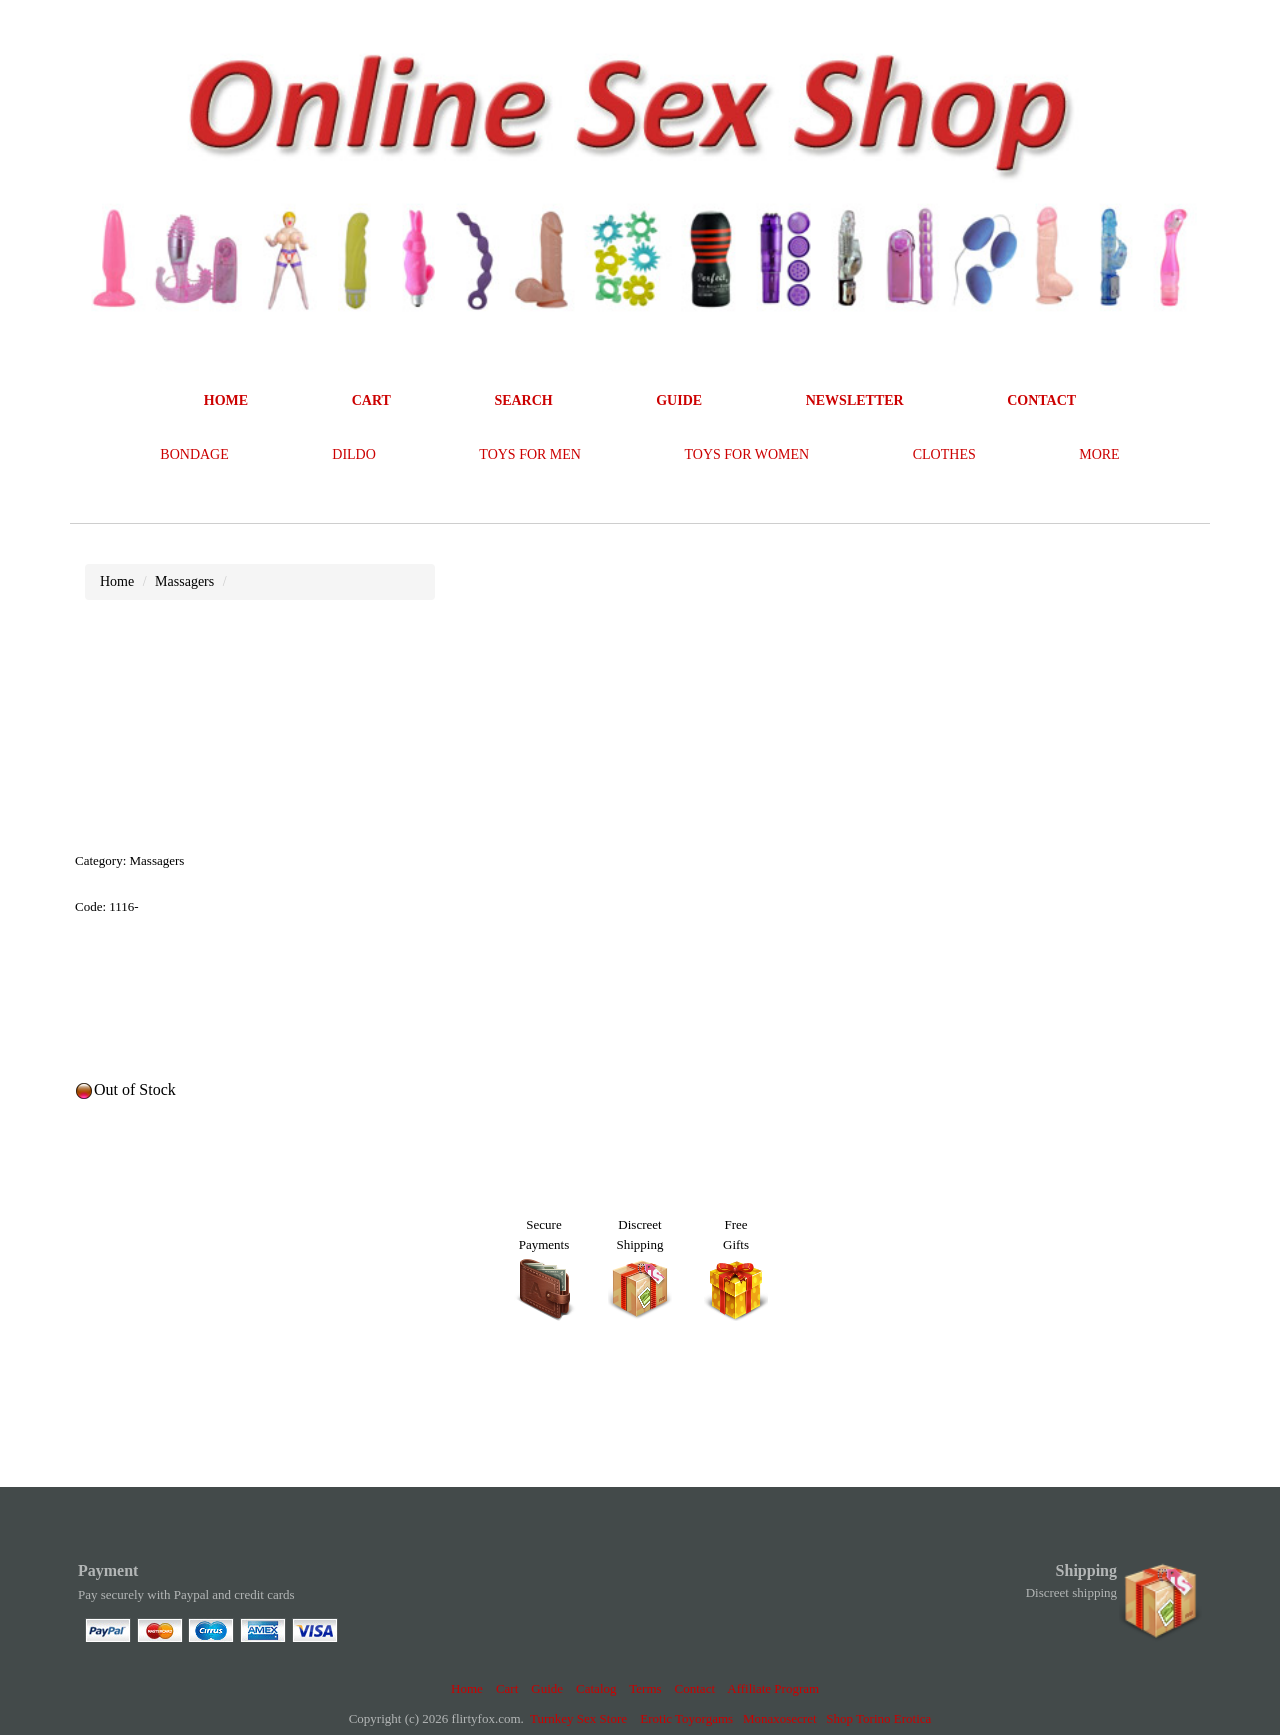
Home (467, 1688)
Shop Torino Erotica (878, 1718)
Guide (547, 1688)
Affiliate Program (773, 1688)
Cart (507, 1688)
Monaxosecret (780, 1718)
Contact (695, 1688)
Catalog (596, 1688)
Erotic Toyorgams (686, 1718)
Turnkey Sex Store (578, 1718)
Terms (645, 1688)
